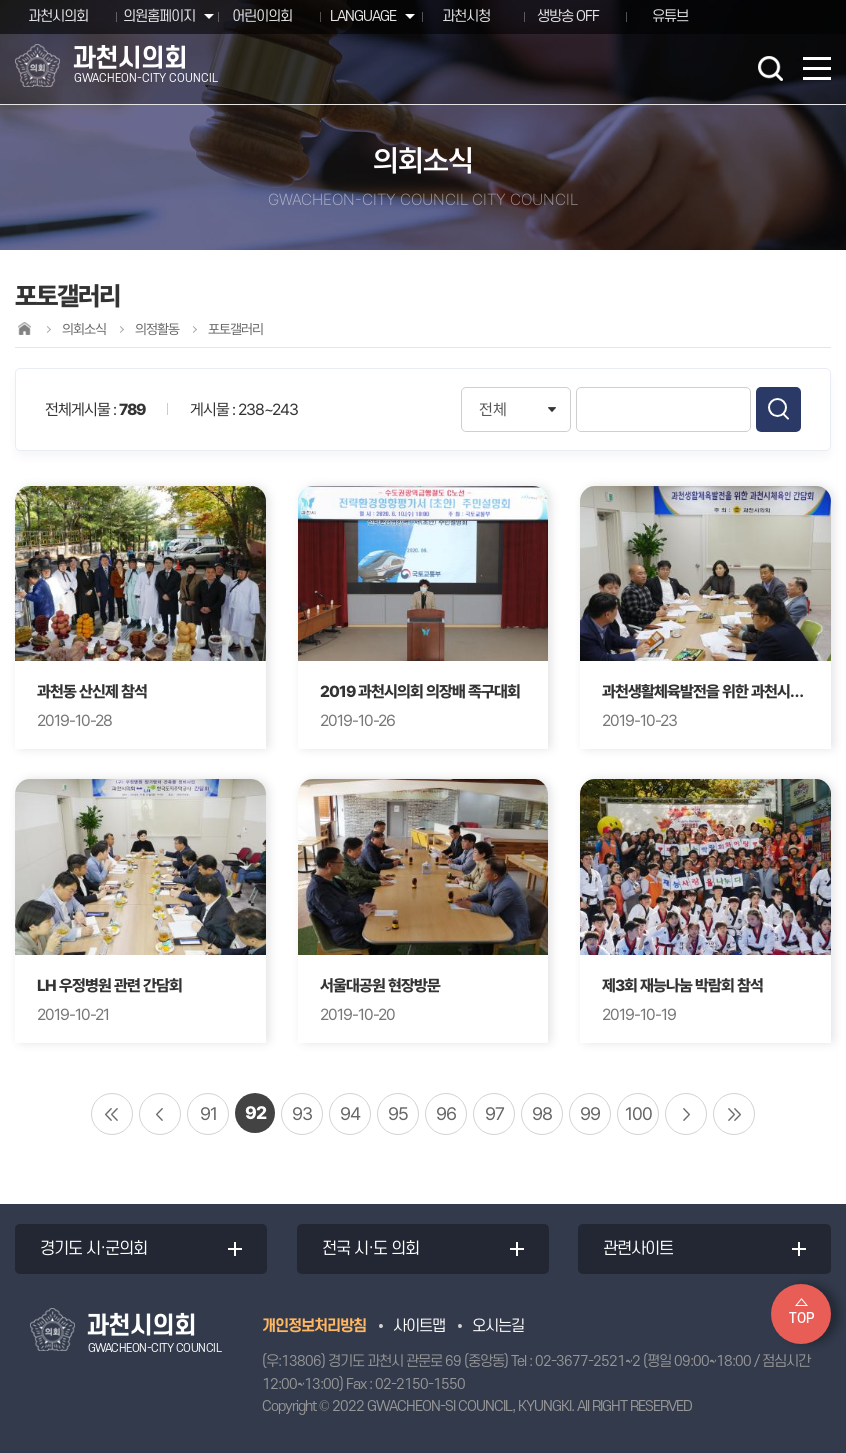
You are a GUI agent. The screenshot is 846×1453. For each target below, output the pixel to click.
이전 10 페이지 (160, 1114)
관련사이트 (638, 1249)
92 (255, 1112)
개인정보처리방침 (314, 1326)
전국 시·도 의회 (370, 1249)
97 (494, 1113)
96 (446, 1113)
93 (302, 1113)
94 (350, 1113)
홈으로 (24, 328)
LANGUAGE (363, 16)
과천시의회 (58, 16)
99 (590, 1113)
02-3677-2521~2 (587, 1361)
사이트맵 (419, 1326)
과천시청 (466, 16)
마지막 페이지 (734, 1114)
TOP (801, 1318)
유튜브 (670, 16)
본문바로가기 (0, 0)
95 (398, 1113)
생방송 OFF (568, 16)
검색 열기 (770, 68)
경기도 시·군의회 (93, 1249)
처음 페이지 (112, 1114)
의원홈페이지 (159, 16)
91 (208, 1113)
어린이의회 (262, 16)
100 (638, 1113)
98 (542, 1113)
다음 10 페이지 (686, 1114)
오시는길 (498, 1326)
